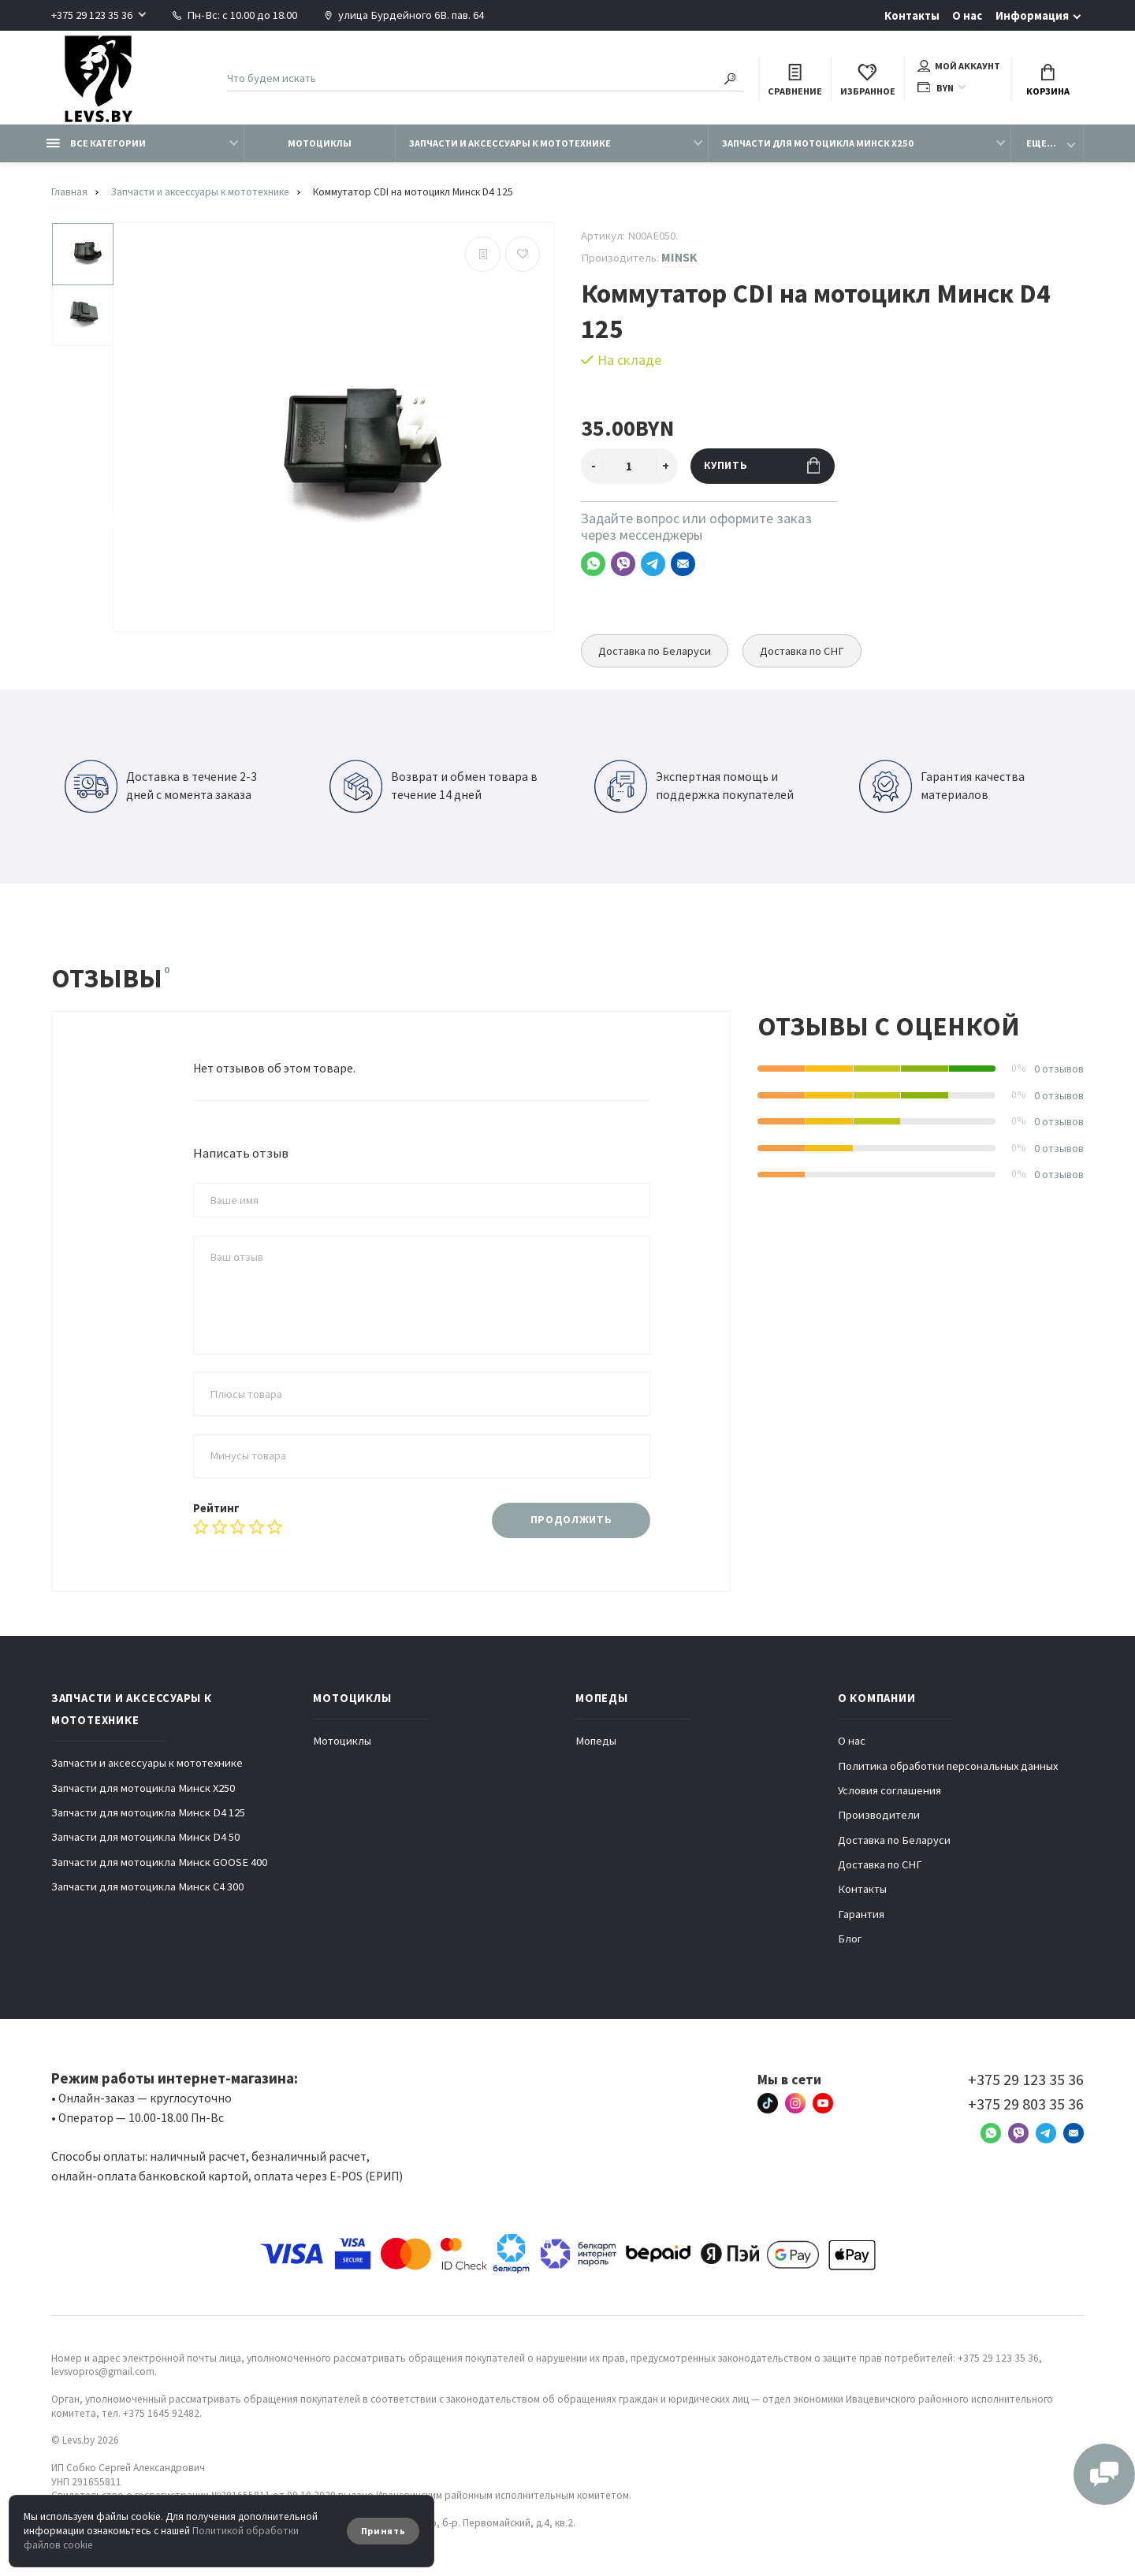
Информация (1032, 16)
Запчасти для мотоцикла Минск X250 (818, 143)
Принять (383, 2531)
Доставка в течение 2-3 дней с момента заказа (161, 786)
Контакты (912, 16)
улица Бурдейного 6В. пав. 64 (404, 15)
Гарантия (861, 1914)
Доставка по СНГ (802, 651)
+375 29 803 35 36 (1026, 2104)
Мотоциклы (320, 143)
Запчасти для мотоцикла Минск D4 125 (148, 1812)
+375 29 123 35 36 (91, 15)
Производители (879, 1815)
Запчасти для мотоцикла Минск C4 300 (147, 1886)
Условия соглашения (889, 1790)
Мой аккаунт (958, 66)
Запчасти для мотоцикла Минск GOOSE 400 (159, 1862)
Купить (762, 465)
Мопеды (595, 1741)
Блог (850, 1938)
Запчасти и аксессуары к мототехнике (510, 143)
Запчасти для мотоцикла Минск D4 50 (145, 1837)
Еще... (1041, 143)
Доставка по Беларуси (654, 651)
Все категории (96, 143)
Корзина (1048, 81)
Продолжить (571, 1519)
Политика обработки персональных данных (948, 1766)
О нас (967, 16)
